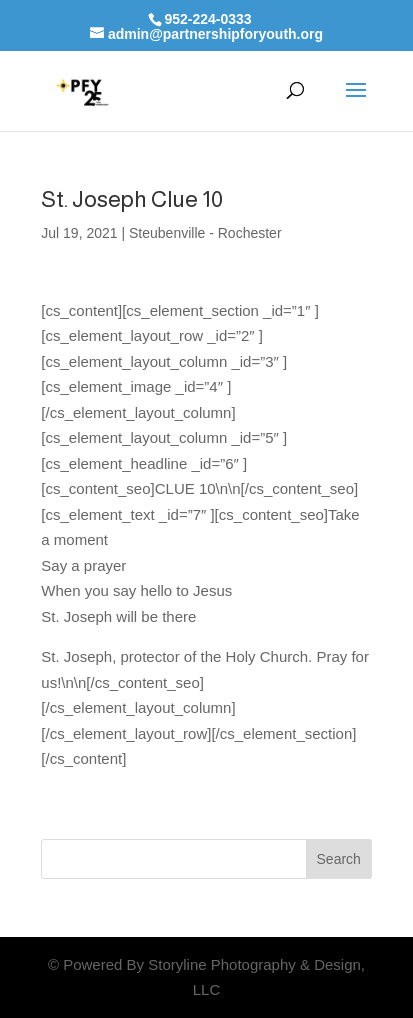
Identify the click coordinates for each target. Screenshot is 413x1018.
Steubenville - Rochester (205, 233)
